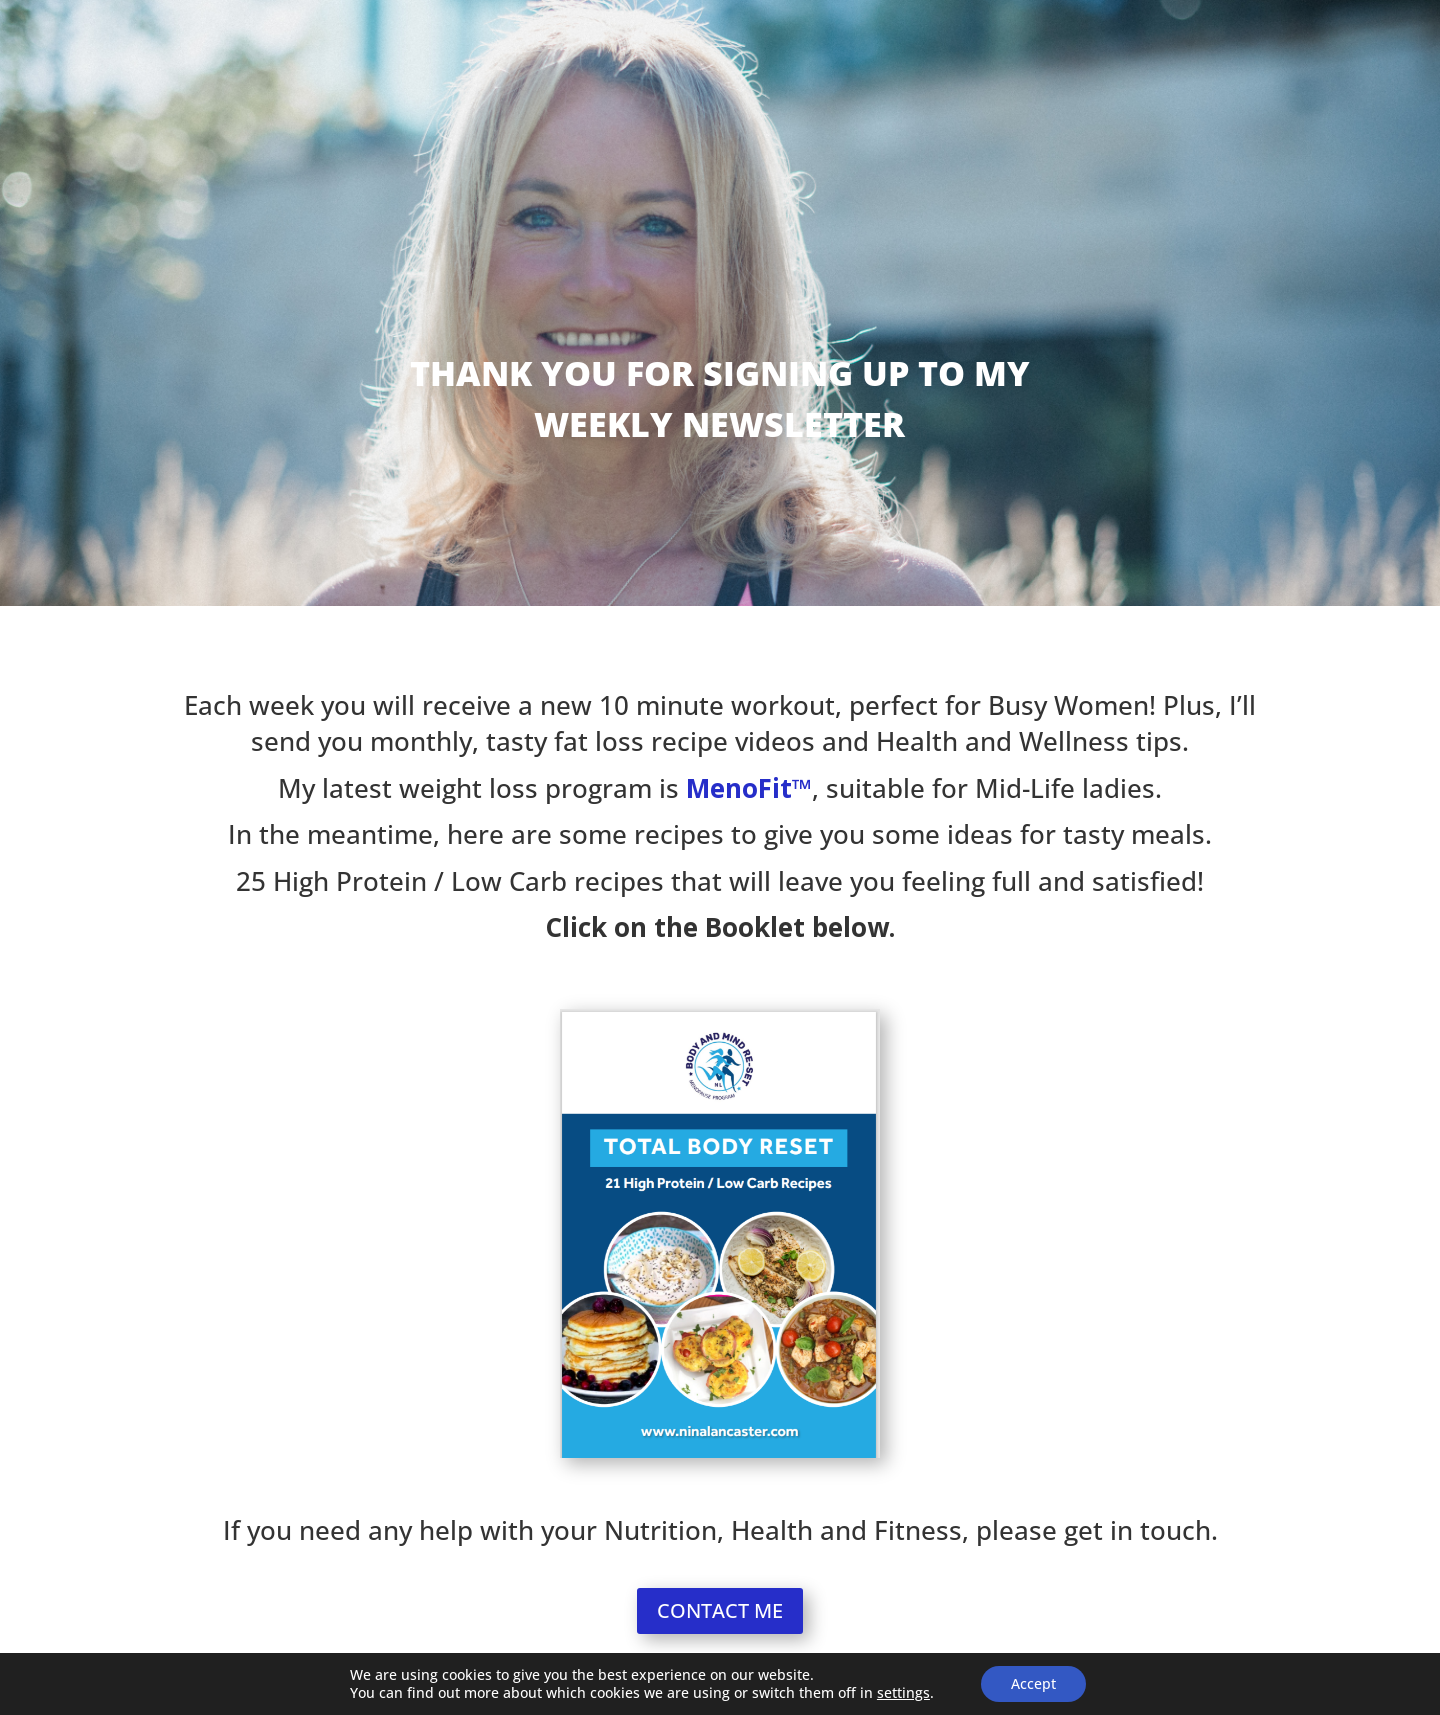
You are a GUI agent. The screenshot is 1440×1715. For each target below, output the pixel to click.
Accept (1033, 1683)
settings (903, 1693)
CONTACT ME (720, 1610)
